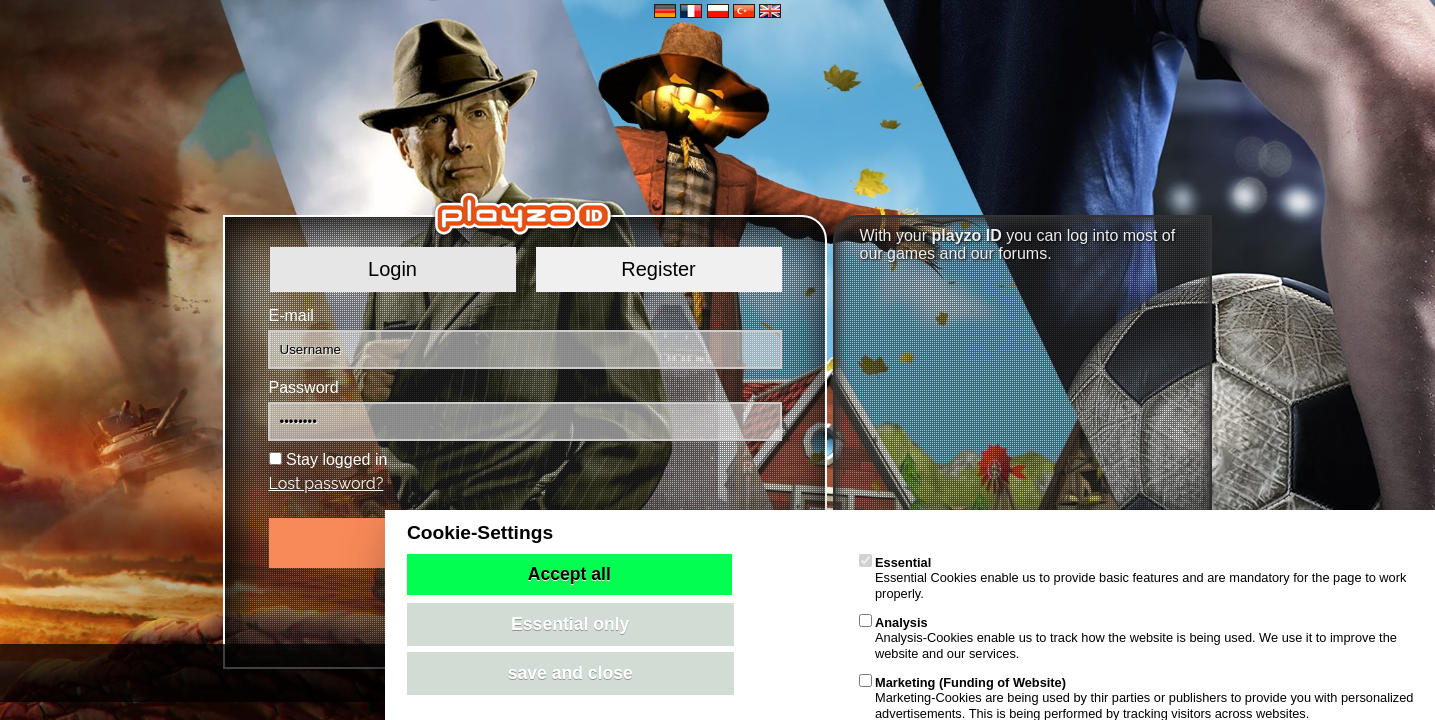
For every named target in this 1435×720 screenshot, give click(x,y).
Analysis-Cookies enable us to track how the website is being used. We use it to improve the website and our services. (1128, 638)
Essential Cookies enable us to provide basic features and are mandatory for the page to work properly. (1132, 578)
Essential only (570, 624)
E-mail (291, 315)
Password (304, 387)
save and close (570, 673)
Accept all (569, 574)
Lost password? (326, 483)
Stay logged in (336, 459)
